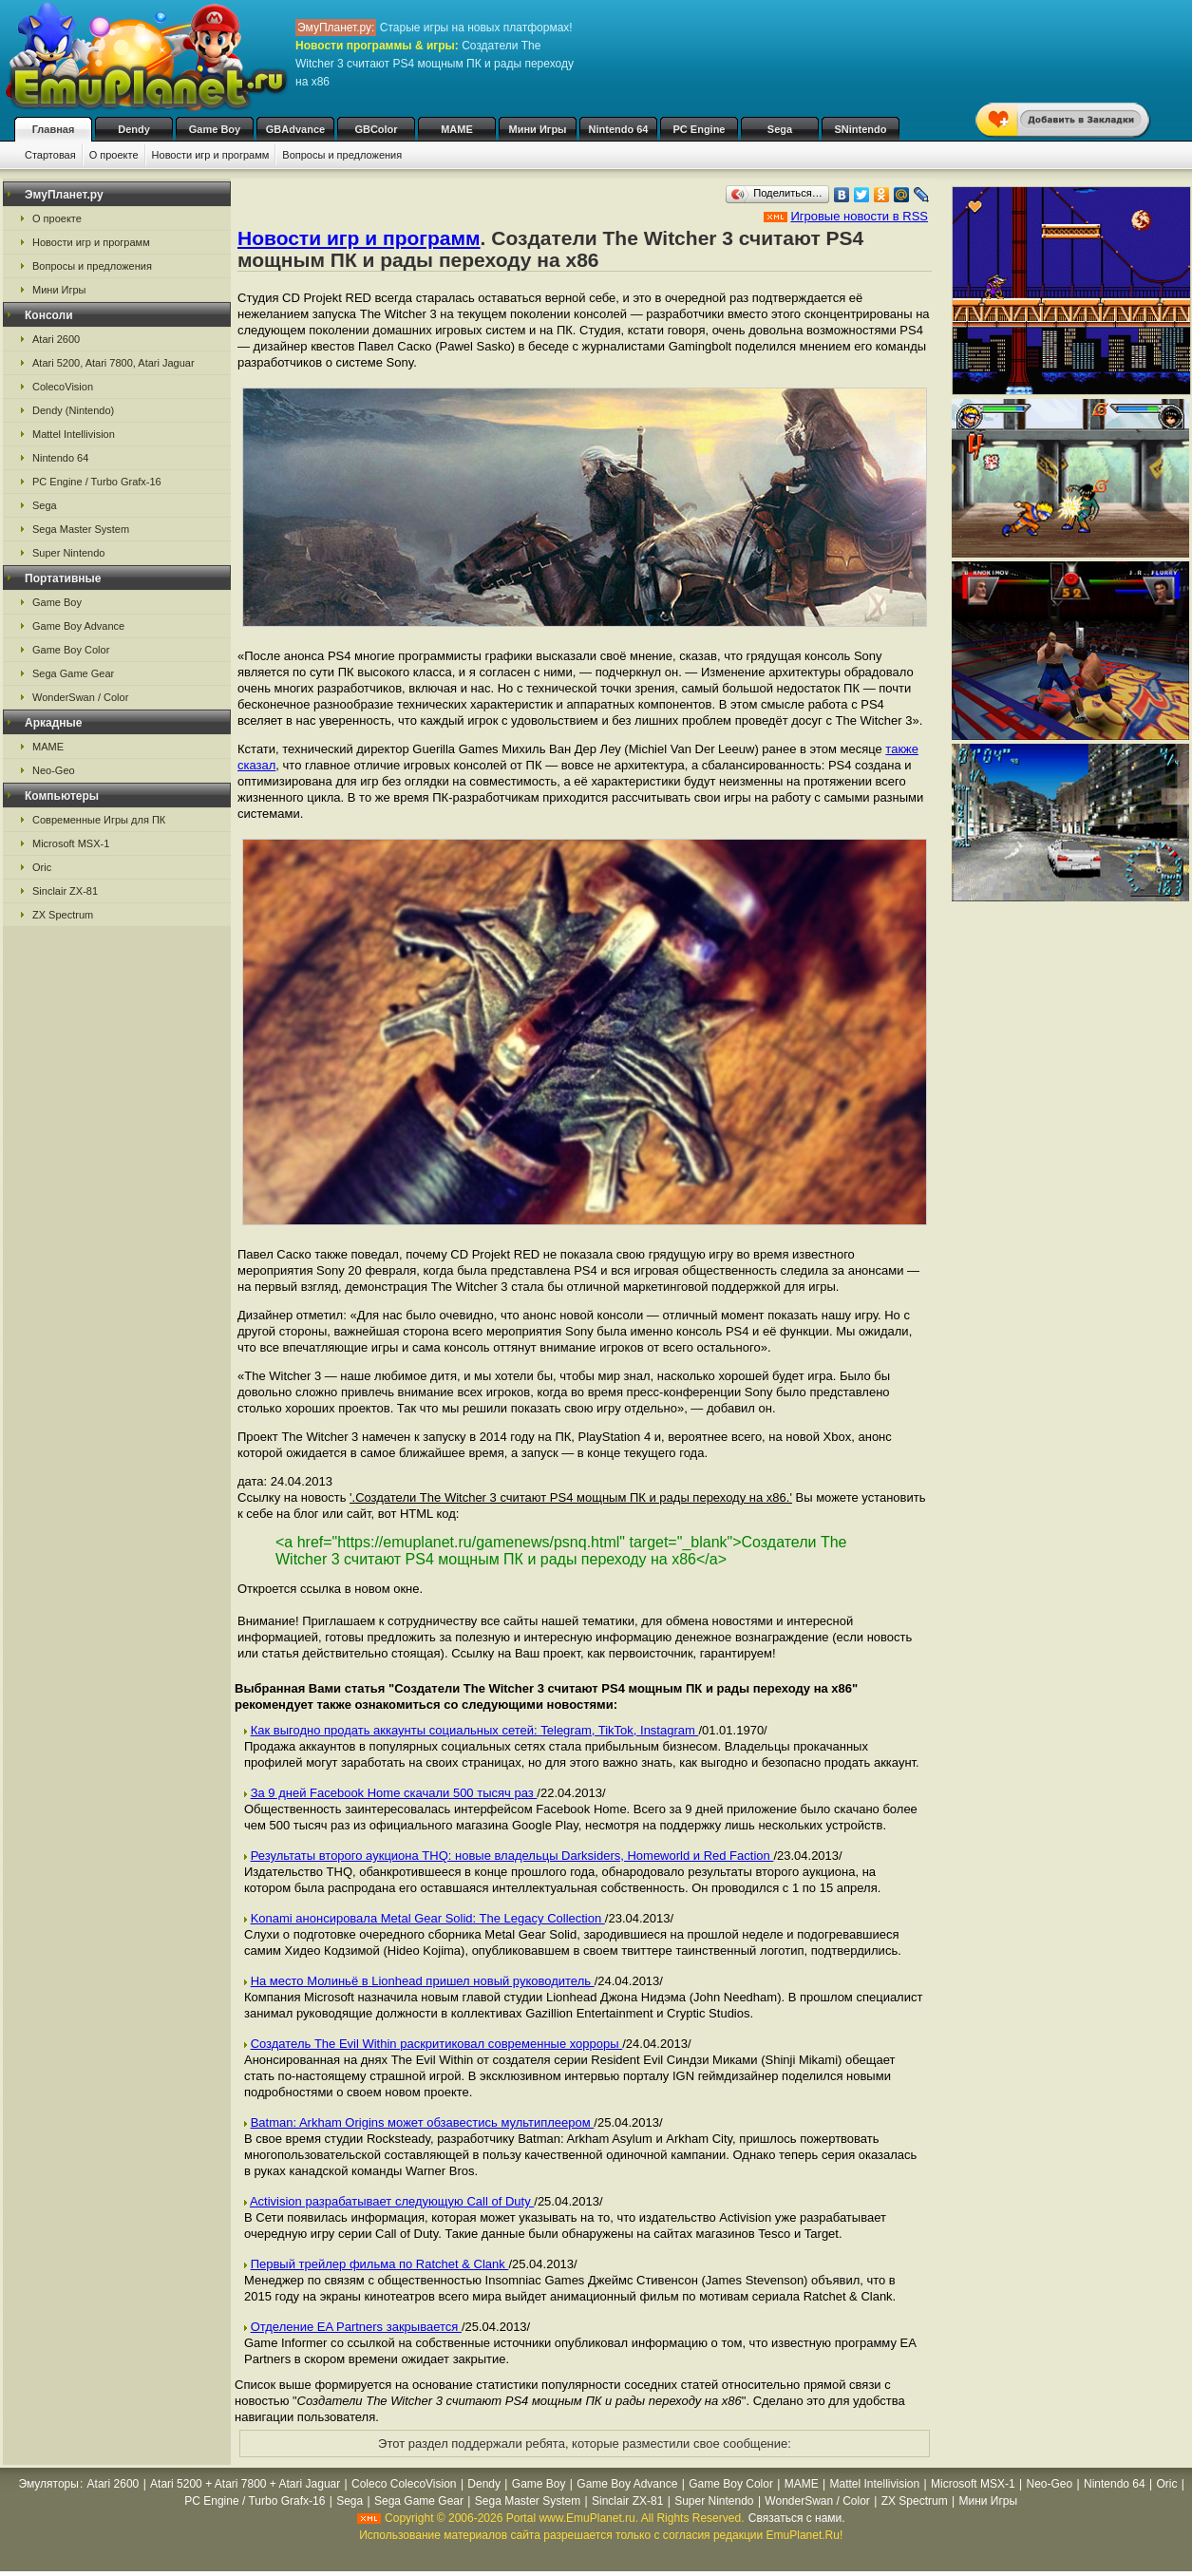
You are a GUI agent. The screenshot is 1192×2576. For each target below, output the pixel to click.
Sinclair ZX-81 (65, 891)
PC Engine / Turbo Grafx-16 (96, 481)
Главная (53, 129)
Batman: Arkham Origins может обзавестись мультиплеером (423, 2122)
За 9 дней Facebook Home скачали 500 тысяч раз (394, 1793)
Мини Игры (538, 129)
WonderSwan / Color (80, 697)
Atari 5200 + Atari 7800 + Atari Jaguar (245, 2484)
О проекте (114, 155)
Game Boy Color (70, 649)
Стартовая (50, 155)
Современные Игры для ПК (98, 819)
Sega (779, 129)
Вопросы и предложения (342, 155)
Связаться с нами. (796, 2518)
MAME (457, 129)
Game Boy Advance (78, 626)
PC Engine (698, 129)
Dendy (134, 129)
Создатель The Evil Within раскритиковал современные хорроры (437, 2043)
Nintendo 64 (619, 129)
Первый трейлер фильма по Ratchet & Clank (380, 2264)
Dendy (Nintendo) (73, 410)
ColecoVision (62, 386)
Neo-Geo (53, 770)
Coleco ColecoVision (404, 2484)
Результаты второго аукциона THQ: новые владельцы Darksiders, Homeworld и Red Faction (512, 1855)
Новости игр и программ (211, 155)
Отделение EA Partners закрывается (356, 2327)
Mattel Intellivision (73, 434)
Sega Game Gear (73, 673)
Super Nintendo (68, 553)
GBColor (375, 129)
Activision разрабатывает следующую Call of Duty (392, 2201)
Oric (41, 867)
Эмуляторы (48, 2484)
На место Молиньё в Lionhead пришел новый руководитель (423, 1981)
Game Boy (214, 129)
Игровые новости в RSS (859, 216)
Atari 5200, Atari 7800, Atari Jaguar (113, 363)
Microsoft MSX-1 (70, 843)
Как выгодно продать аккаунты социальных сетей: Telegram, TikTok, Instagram (475, 1730)
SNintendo (861, 129)
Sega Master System (80, 529)
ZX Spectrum (62, 914)
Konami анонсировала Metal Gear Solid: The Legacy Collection (428, 1918)
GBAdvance (295, 129)
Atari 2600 (56, 339)
